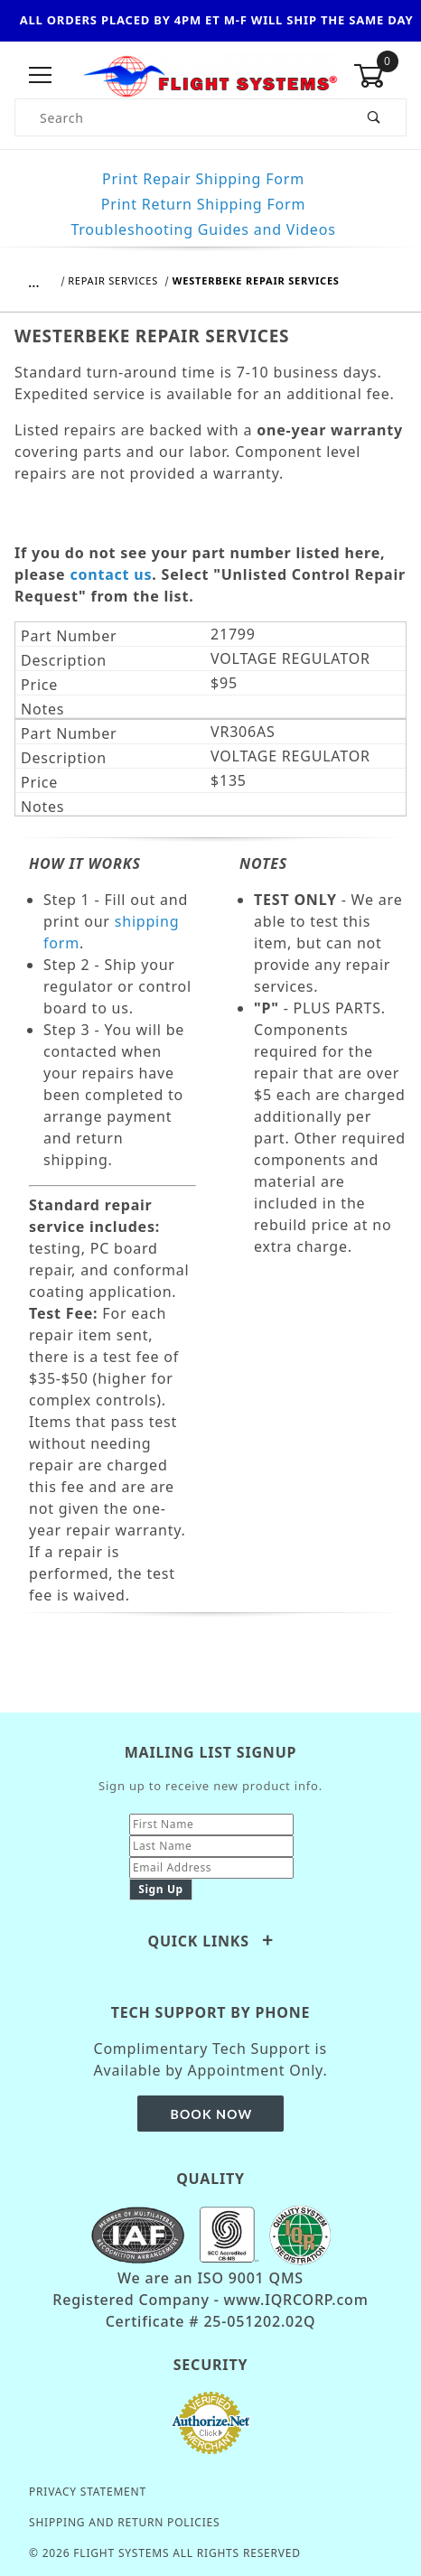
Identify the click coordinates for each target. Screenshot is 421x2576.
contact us (111, 574)
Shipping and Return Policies (124, 2522)
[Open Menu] (41, 76)
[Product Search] (179, 117)
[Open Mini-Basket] (380, 75)
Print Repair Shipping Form (203, 179)
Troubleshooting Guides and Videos (202, 229)
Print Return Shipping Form (203, 204)
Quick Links (210, 1941)
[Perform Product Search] (374, 117)
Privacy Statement (87, 2491)
